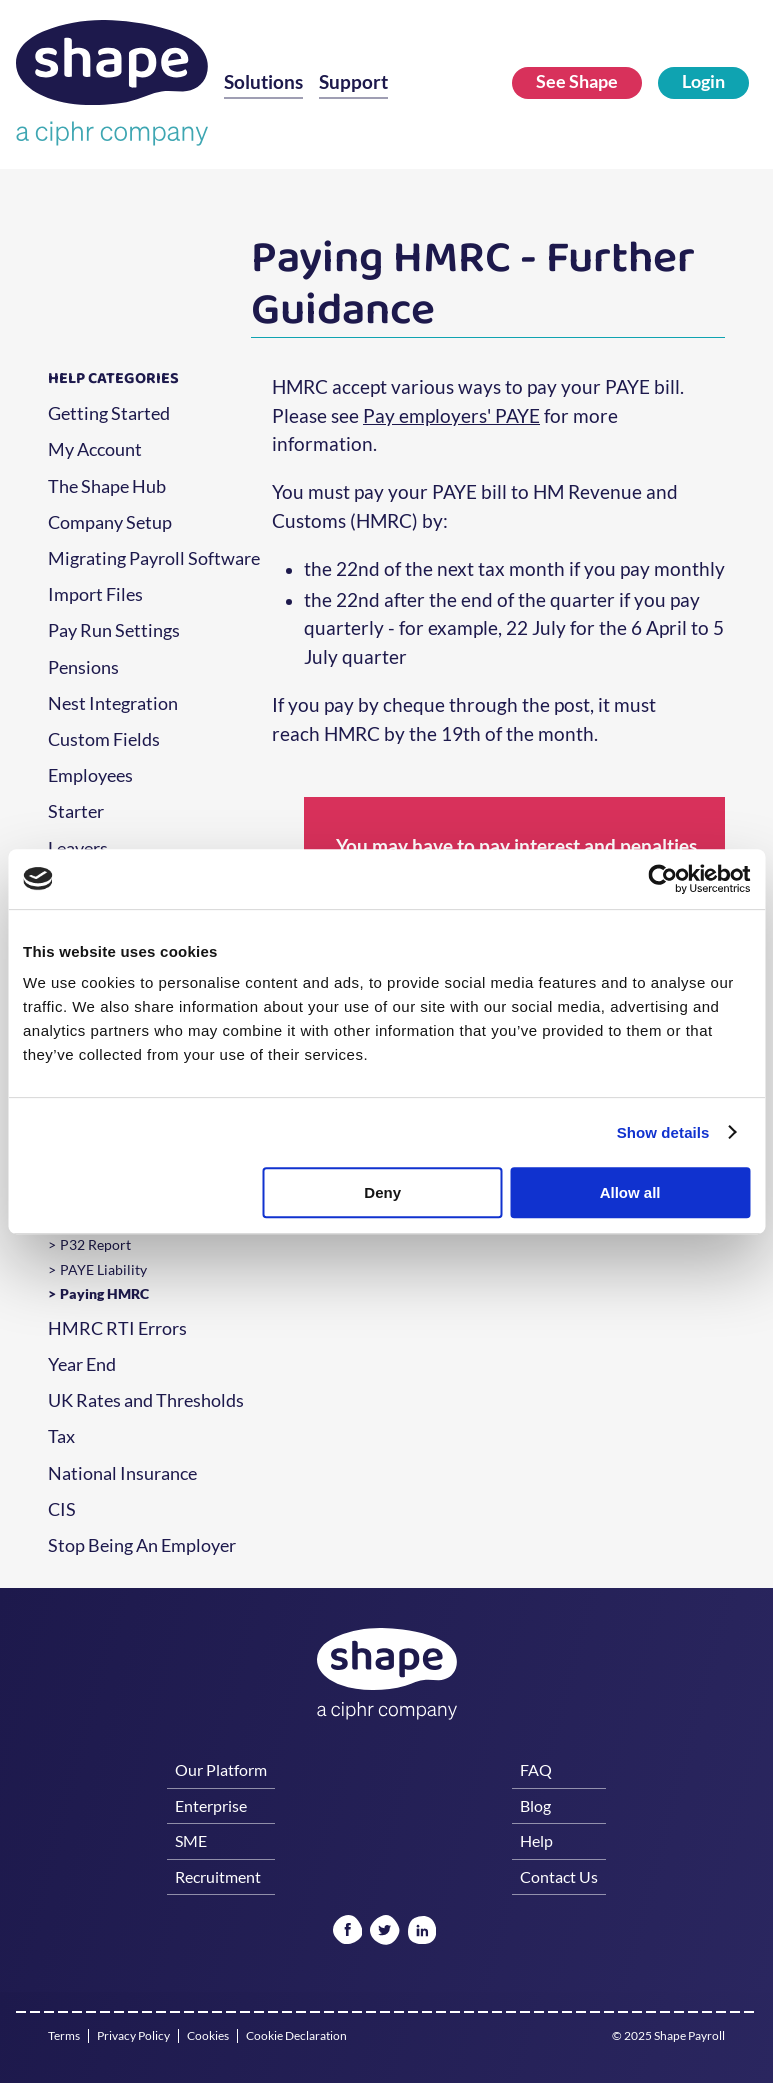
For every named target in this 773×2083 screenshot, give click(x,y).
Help (536, 1840)
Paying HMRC (104, 1294)
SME (191, 1840)
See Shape (577, 81)
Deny (382, 1192)
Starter (76, 812)
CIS (62, 1510)
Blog (535, 1805)
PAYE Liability (103, 1270)
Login (703, 81)
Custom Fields (104, 740)
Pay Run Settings (114, 631)
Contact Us (559, 1876)
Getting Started (109, 414)
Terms (64, 2036)
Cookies (208, 2036)
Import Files (95, 595)
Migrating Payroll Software (154, 559)
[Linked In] (422, 1932)
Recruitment (218, 1876)
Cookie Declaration (296, 2036)
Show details (663, 1132)
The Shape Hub (107, 487)
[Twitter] (384, 1931)
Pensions (83, 668)
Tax (61, 1437)
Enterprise (211, 1805)
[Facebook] (347, 1931)
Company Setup (110, 523)
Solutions (263, 82)
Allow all (630, 1192)
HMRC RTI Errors (117, 1329)
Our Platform (221, 1769)
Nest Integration (113, 704)
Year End (82, 1365)
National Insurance (122, 1474)
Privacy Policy (133, 2036)
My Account (95, 450)
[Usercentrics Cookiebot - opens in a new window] (662, 879)
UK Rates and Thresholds (146, 1401)
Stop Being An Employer (142, 1546)
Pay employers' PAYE (451, 415)
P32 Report (95, 1245)
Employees (90, 776)
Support (353, 82)
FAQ (536, 1769)
